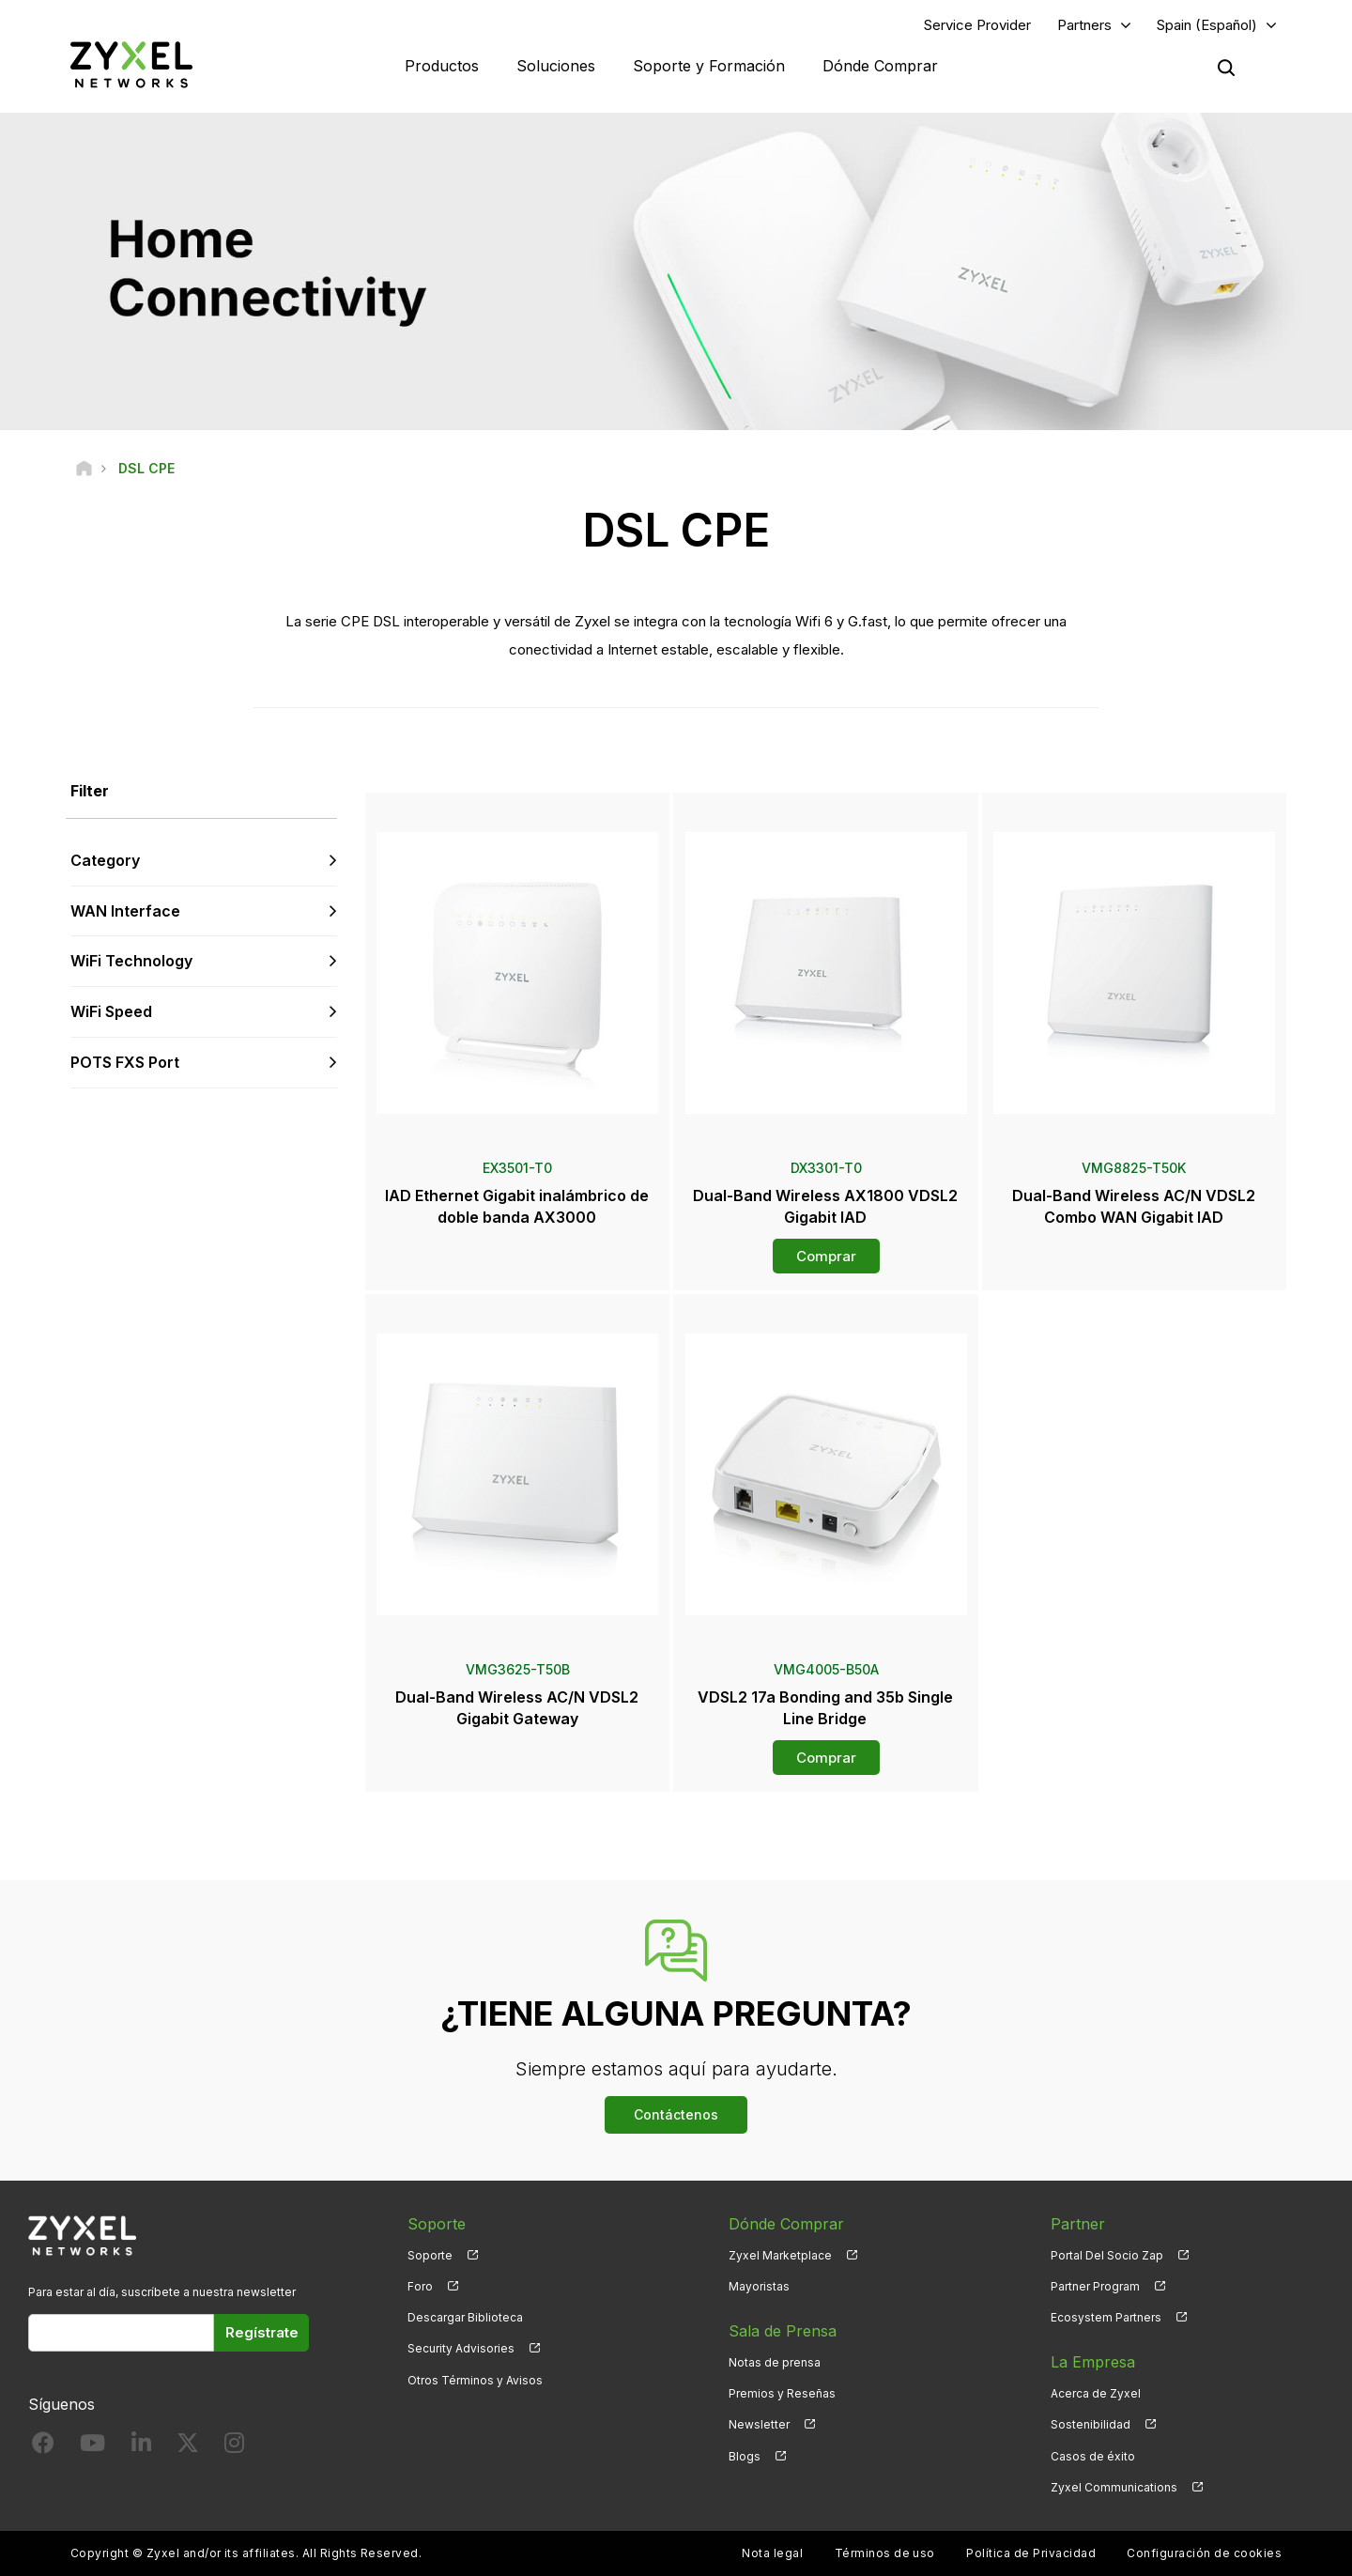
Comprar (826, 1256)
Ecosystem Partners (1106, 2317)
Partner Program (1095, 2286)
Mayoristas (759, 2286)
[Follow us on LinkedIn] (141, 2447)
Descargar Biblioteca (465, 2317)
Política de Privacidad (1031, 2553)
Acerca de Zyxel (1096, 2393)
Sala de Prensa (783, 2330)
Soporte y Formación (709, 65)
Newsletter (759, 2424)
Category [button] (105, 860)
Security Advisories (461, 2348)
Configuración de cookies (1204, 2553)
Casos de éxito (1093, 2456)
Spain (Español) (1207, 25)
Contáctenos (676, 2114)
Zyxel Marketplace (780, 2255)
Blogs (744, 2456)
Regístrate (262, 2332)
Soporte (430, 2255)
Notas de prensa (775, 2362)
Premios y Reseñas (782, 2393)
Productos (442, 65)
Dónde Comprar (880, 65)
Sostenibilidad (1090, 2424)
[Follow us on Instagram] (234, 2447)
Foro (420, 2286)
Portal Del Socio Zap (1107, 2255)
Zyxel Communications (1114, 2487)
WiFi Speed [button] (111, 1011)
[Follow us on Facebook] (43, 2447)
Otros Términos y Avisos (475, 2380)
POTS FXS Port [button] (124, 1062)
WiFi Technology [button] (131, 960)
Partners (1084, 25)
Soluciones (555, 65)
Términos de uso (885, 2553)
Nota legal (772, 2553)
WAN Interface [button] (125, 911)
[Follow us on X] (188, 2447)
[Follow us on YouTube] (92, 2447)
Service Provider (977, 25)
